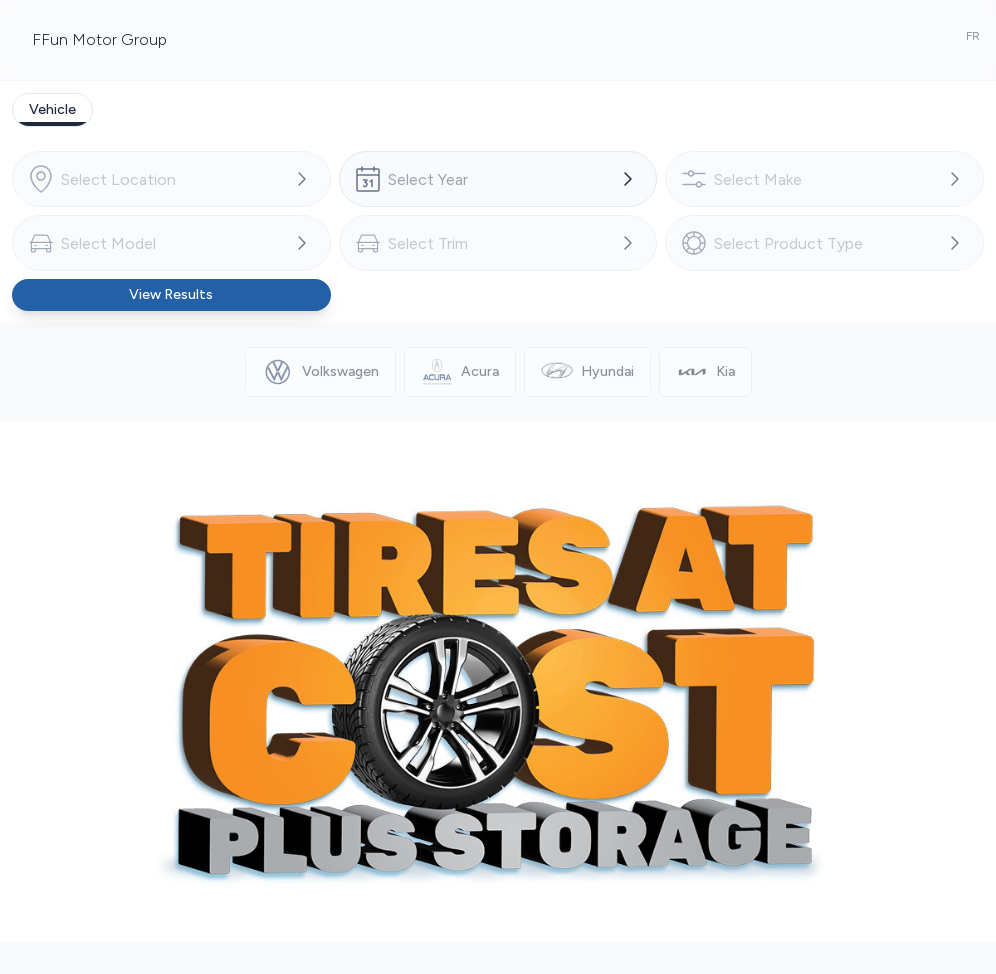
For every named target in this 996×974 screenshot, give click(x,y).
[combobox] (171, 179)
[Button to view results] (171, 295)
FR (973, 36)
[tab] (52, 110)
